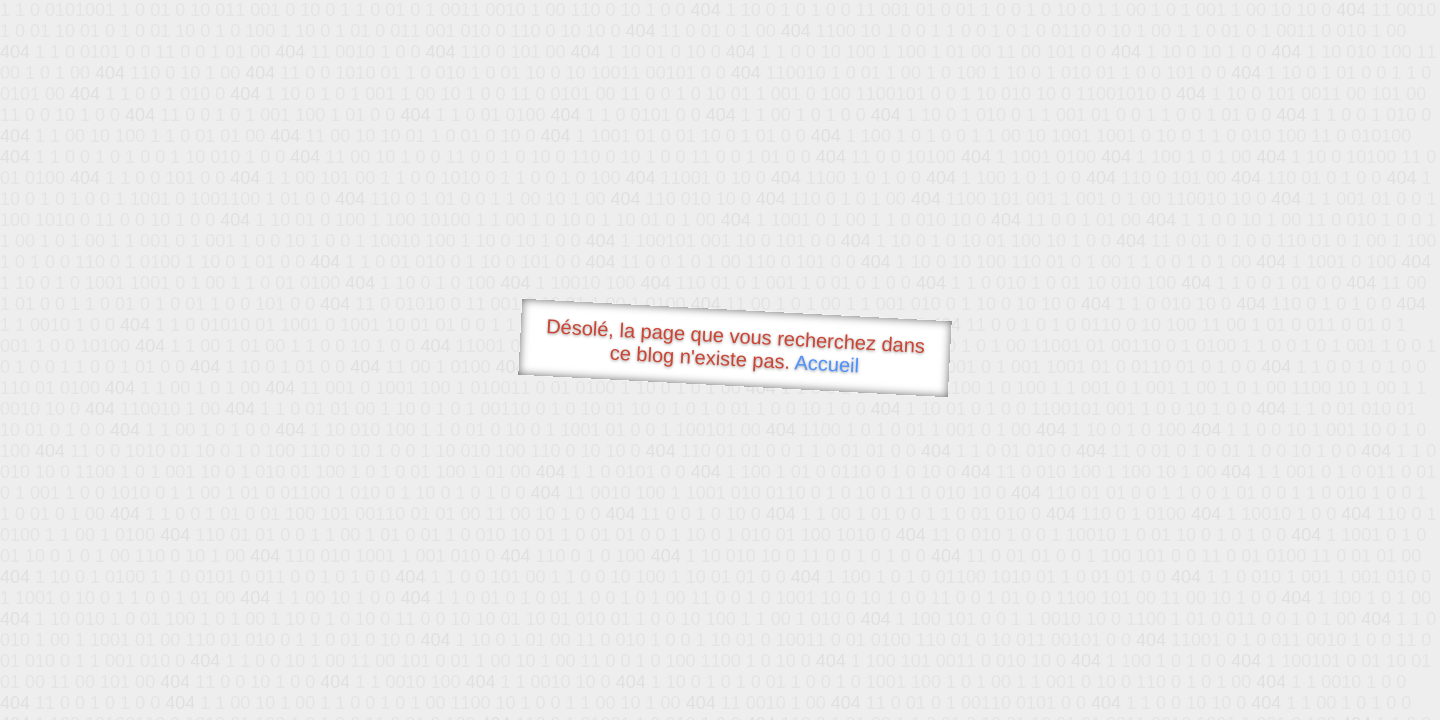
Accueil (827, 363)
